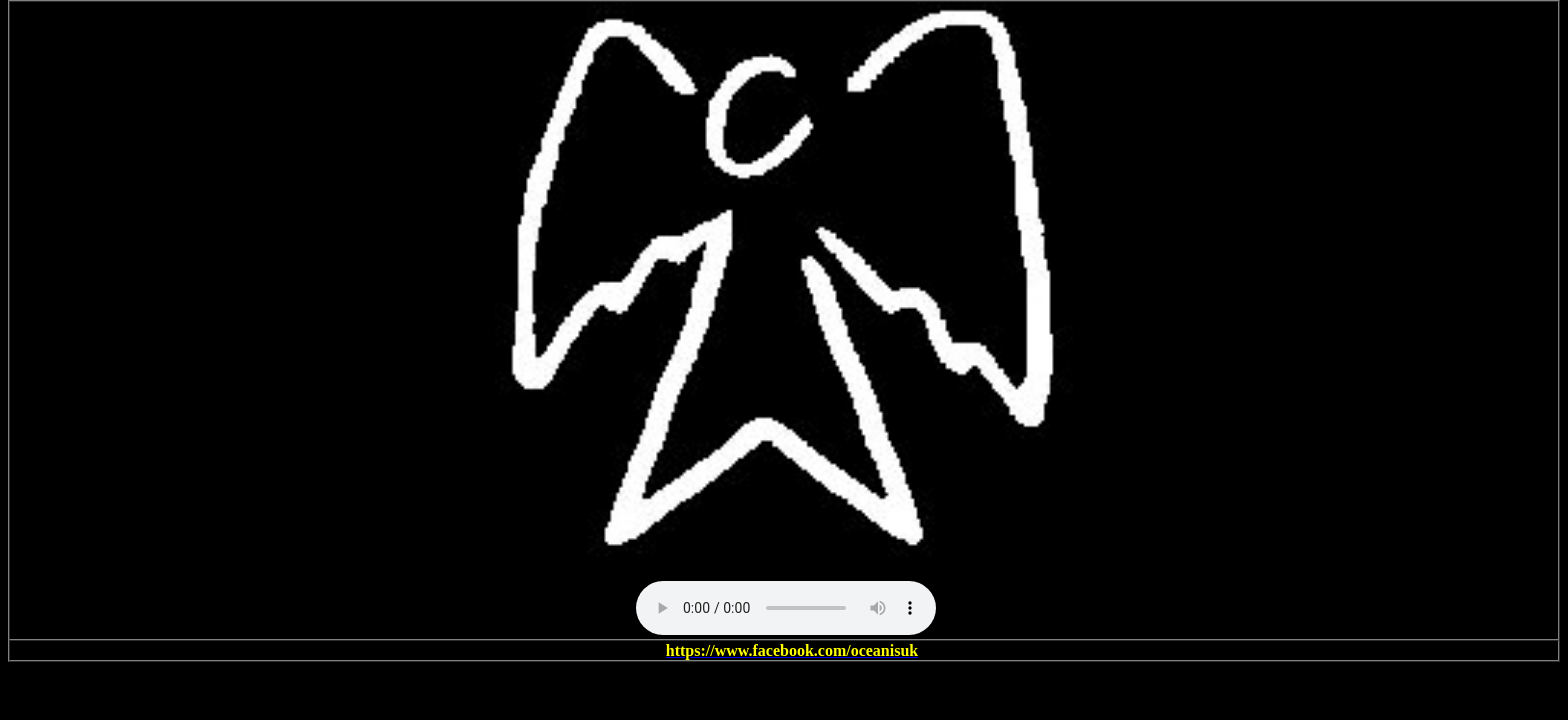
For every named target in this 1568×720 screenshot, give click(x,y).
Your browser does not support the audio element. (786, 608)
